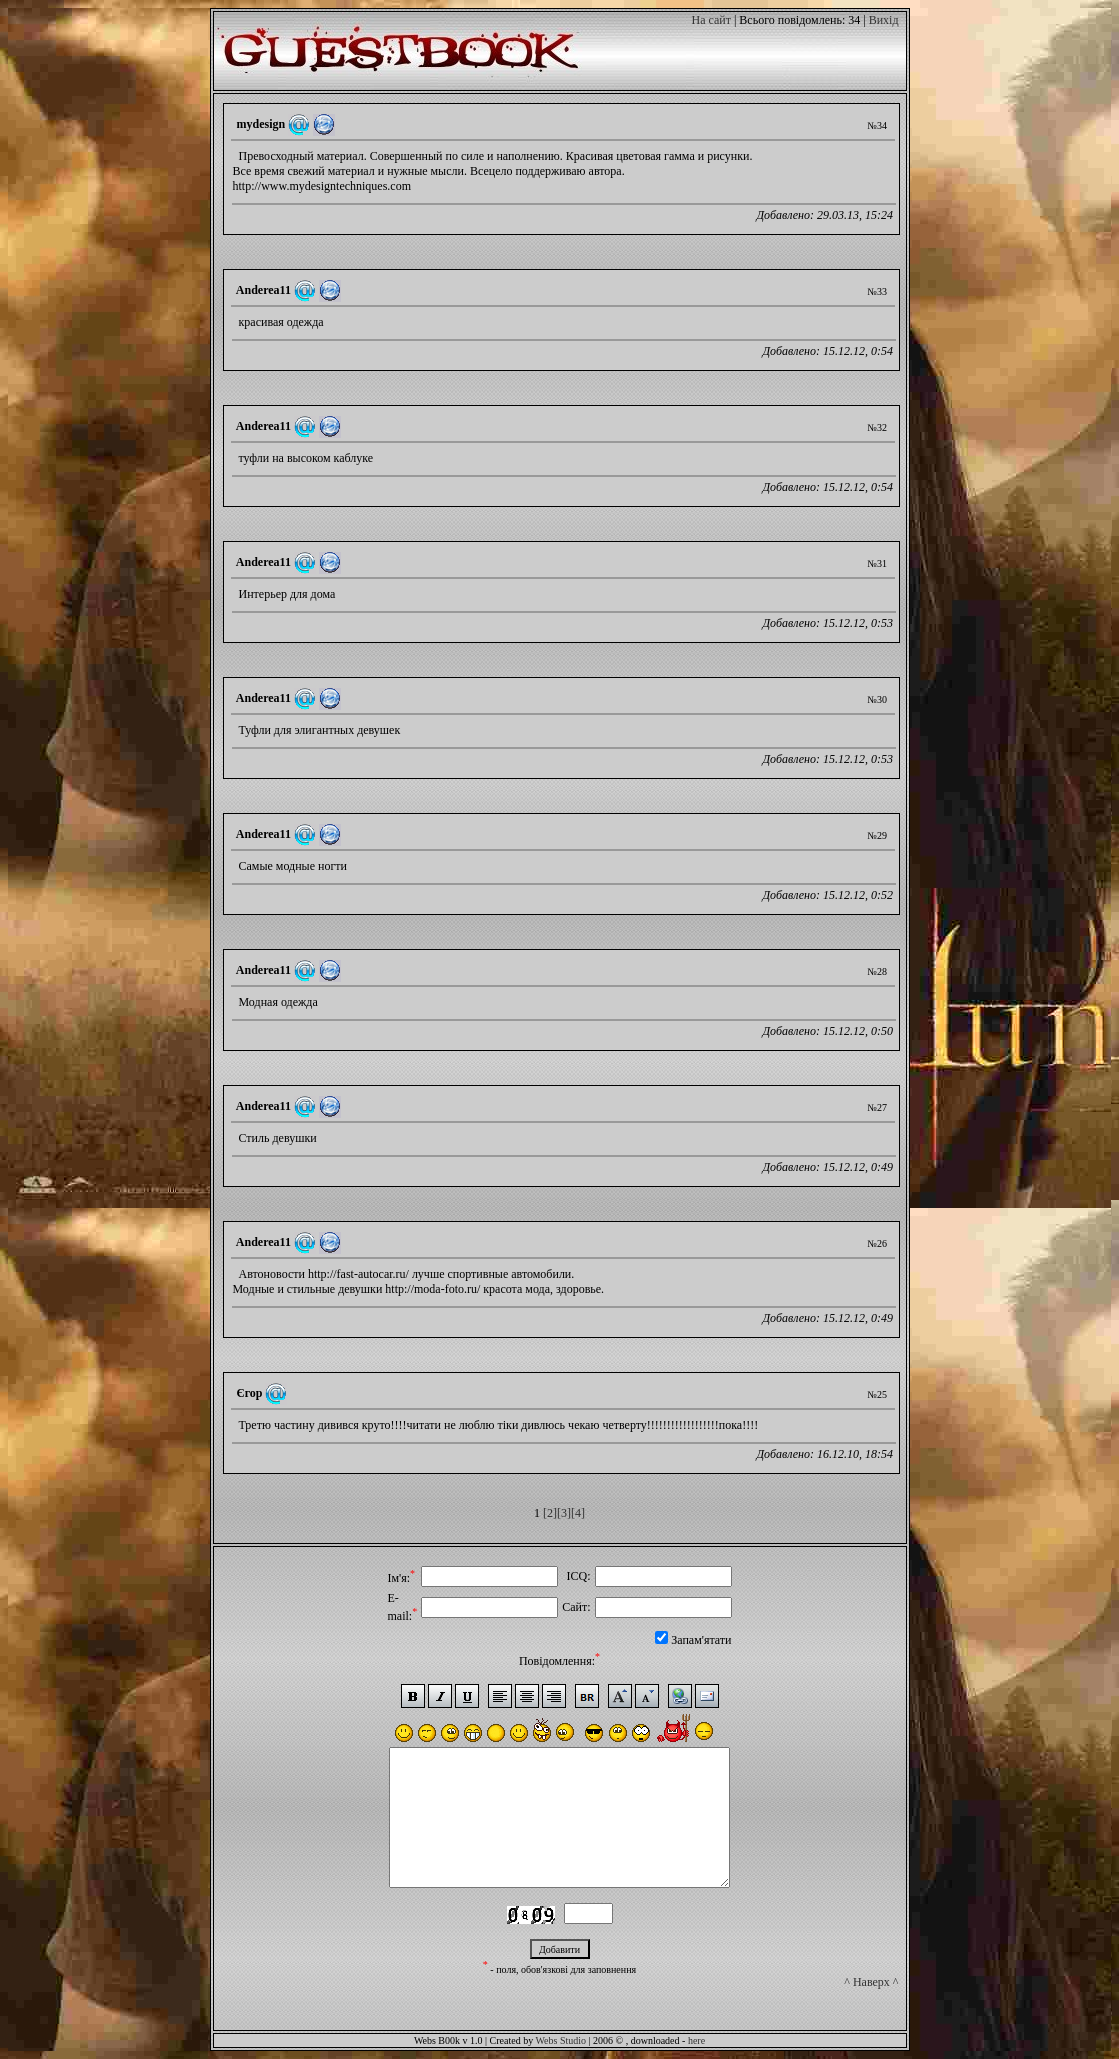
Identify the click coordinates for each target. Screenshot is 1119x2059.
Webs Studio (560, 2040)
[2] (550, 1513)
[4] (578, 1513)
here (696, 2040)
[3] (564, 1513)
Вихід (884, 20)
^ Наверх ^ (871, 2009)
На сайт (710, 20)
